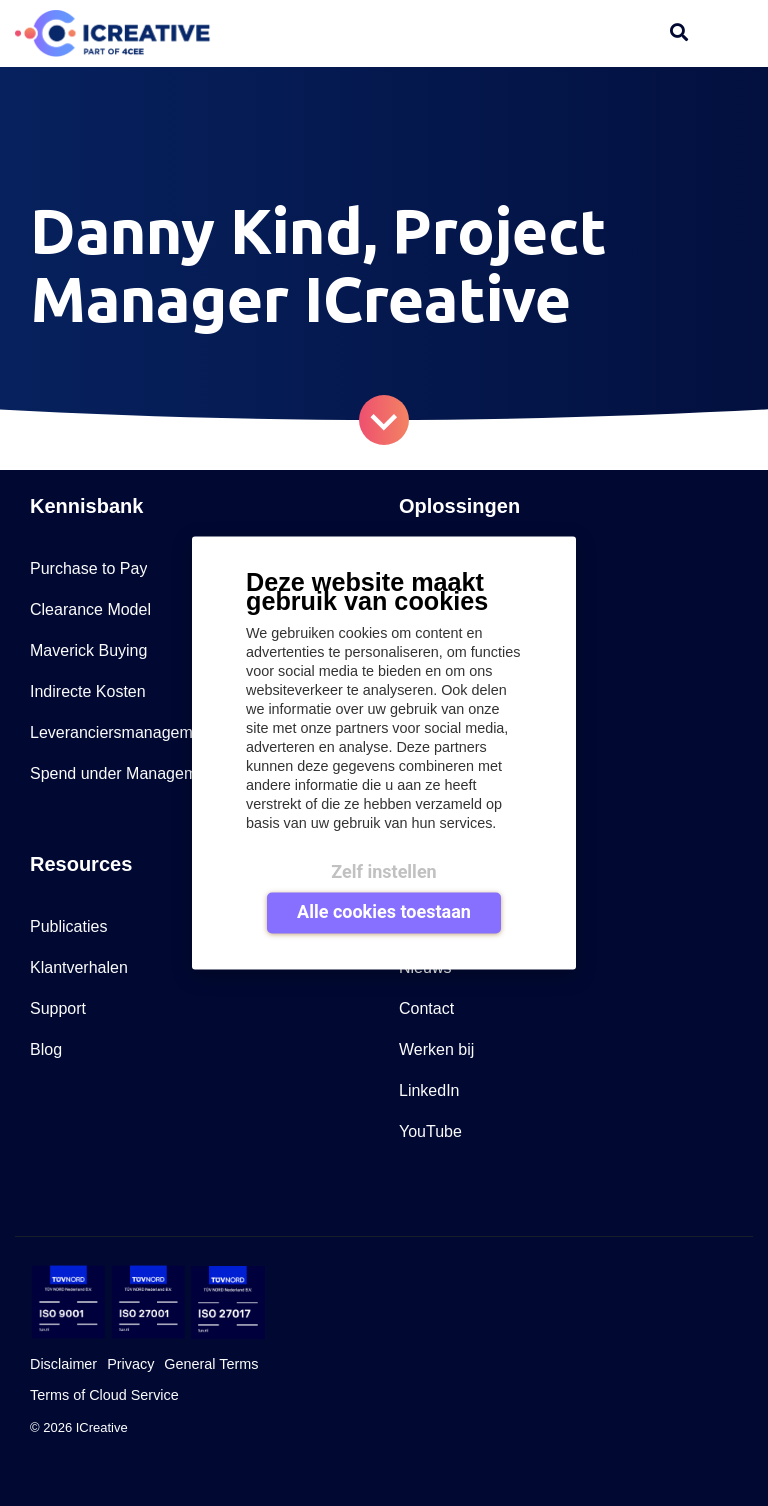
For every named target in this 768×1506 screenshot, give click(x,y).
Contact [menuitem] (426, 1008)
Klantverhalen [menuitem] (79, 967)
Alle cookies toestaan (384, 911)
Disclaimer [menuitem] (63, 1364)
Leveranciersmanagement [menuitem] (122, 732)
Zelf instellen (383, 870)
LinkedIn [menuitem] (429, 1090)
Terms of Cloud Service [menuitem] (104, 1395)
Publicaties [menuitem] (68, 926)
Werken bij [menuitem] (436, 1049)
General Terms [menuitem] (211, 1364)
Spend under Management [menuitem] (124, 773)
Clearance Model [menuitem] (90, 609)
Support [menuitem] (58, 1008)
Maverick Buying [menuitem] (88, 650)
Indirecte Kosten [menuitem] (88, 691)
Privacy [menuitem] (130, 1364)
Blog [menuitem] (46, 1049)
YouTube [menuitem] (430, 1131)
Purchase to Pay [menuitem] (88, 568)
